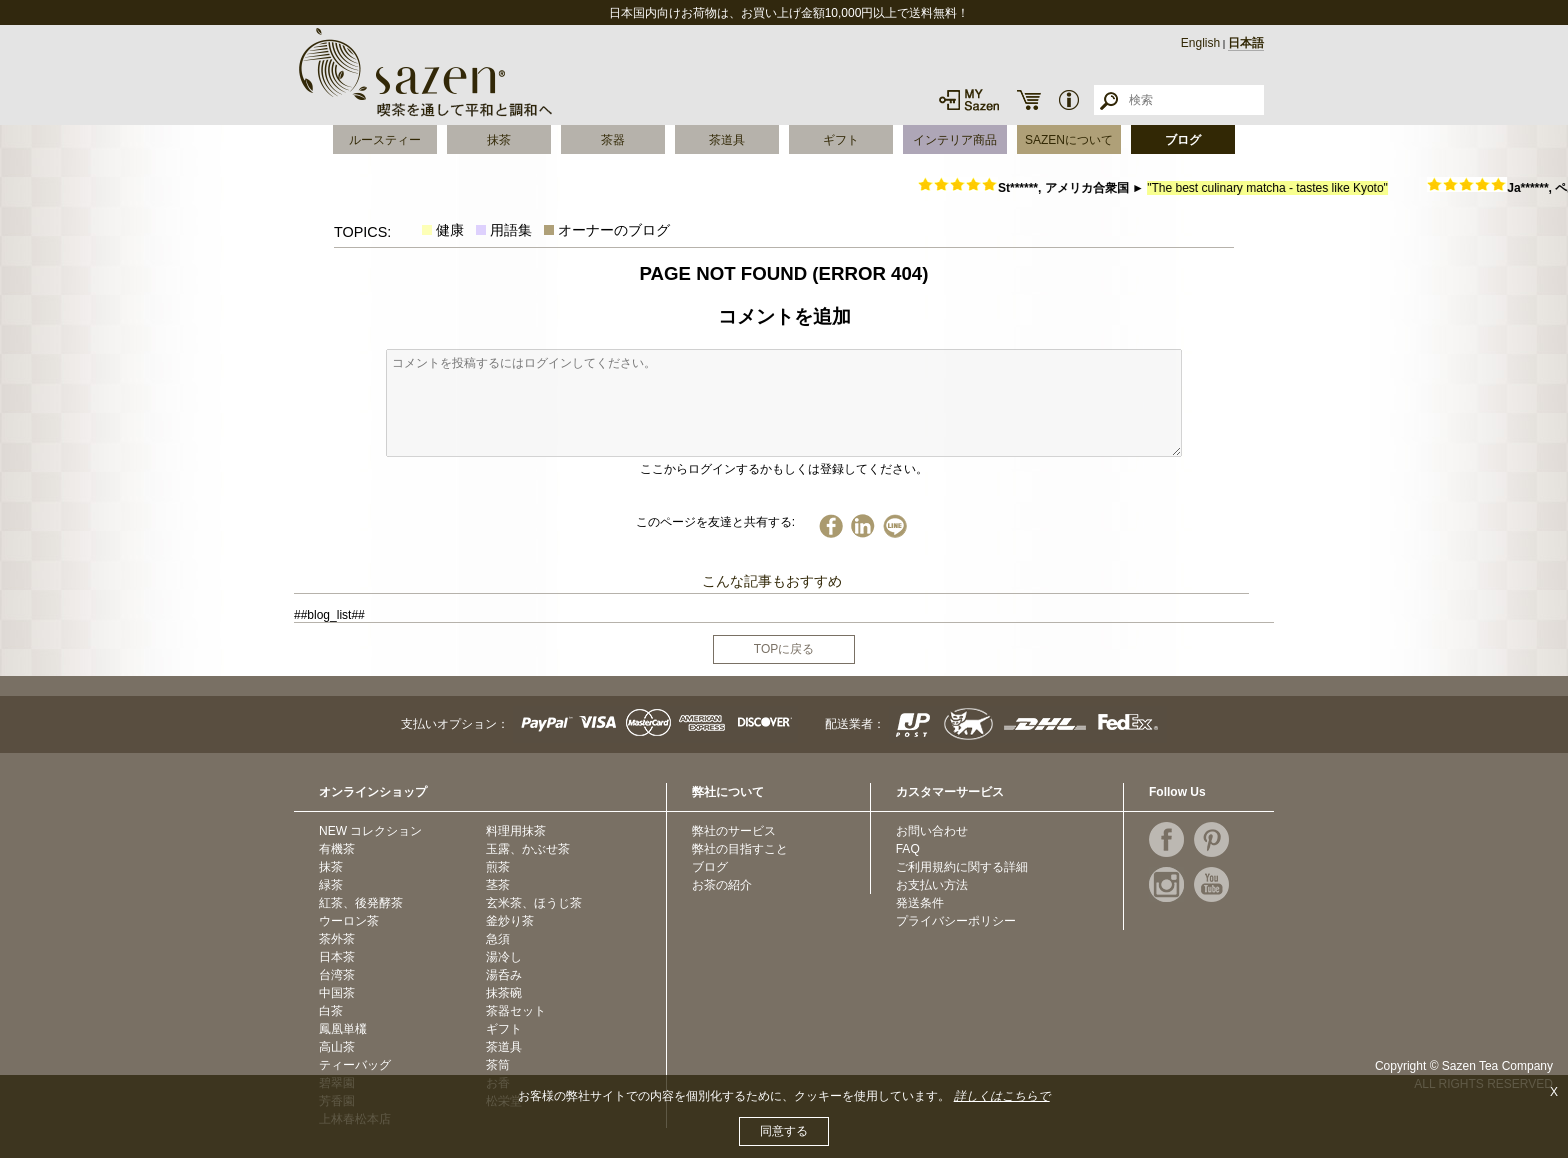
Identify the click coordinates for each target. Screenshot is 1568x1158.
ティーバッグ (355, 1065)
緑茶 (331, 885)
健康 (450, 230)
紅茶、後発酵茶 (361, 903)
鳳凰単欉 (343, 1029)
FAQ (908, 849)
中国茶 (337, 993)
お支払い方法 (932, 885)
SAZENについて (1069, 140)
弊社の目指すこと (740, 849)
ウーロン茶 (349, 921)
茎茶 (498, 885)
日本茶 (337, 957)
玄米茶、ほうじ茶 (534, 903)
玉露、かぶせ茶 (528, 849)
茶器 (613, 140)
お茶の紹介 (722, 885)
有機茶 (337, 849)
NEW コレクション (370, 831)
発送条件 (920, 903)
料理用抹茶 (516, 831)
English (1200, 43)
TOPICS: (362, 232)
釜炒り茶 (510, 921)
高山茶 (337, 1047)
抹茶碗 (504, 993)
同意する (784, 1131)
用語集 (511, 230)
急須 (498, 939)
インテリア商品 (955, 140)
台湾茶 (337, 975)
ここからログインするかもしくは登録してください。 (784, 469)
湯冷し (504, 957)
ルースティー (385, 140)
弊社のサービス (734, 831)
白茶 (331, 1011)
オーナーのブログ (614, 230)
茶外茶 (337, 939)
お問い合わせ (932, 831)
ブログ (1183, 140)
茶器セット (516, 1011)
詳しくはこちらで (1002, 1096)
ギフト (841, 140)
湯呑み (504, 975)
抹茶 (499, 140)
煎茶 (498, 867)
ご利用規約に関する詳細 (962, 867)
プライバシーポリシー (956, 921)
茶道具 (727, 140)
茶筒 (498, 1065)
